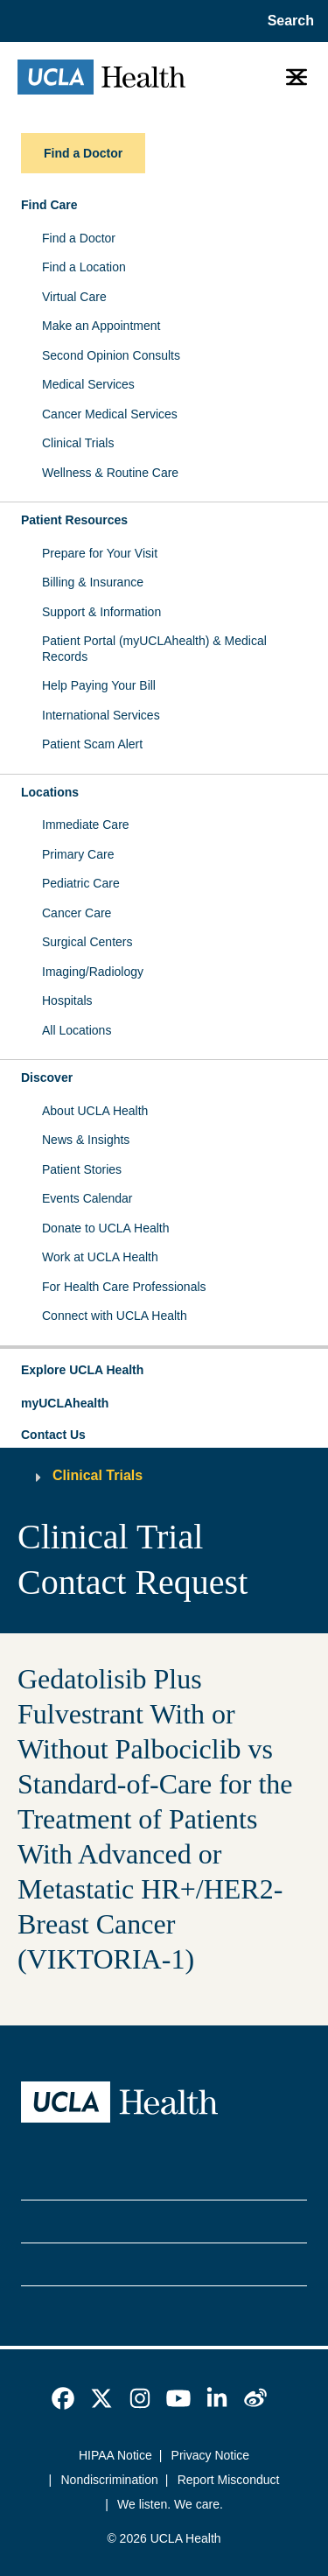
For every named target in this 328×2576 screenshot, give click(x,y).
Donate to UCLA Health (106, 1228)
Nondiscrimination (109, 2480)
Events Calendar (87, 1198)
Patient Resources (74, 520)
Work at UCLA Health (100, 1257)
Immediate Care (85, 825)
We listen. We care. (170, 2504)
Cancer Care (76, 913)
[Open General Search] (287, 21)
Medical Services (88, 384)
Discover (47, 1077)
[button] (164, 1371)
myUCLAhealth (64, 1403)
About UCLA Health (95, 1111)
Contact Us (53, 1435)
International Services (101, 715)
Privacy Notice (210, 2455)
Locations (50, 792)
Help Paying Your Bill (99, 685)
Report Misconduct (229, 2480)
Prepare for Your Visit (99, 553)
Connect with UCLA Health (114, 1316)
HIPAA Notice (115, 2455)
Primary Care (78, 854)
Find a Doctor (78, 238)
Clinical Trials (78, 443)
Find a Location (84, 267)
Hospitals (67, 1000)
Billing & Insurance (92, 582)
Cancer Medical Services (110, 414)
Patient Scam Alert (92, 744)
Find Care (49, 205)
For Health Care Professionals (124, 1287)
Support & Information (101, 612)
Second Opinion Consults (111, 355)
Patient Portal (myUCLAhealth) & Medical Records (154, 648)
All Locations (76, 1030)
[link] (63, 2398)
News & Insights (85, 1140)
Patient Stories (82, 1169)
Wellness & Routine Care (110, 473)
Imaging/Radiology (92, 972)
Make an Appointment (101, 326)
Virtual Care (74, 297)
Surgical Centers (87, 942)
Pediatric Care (81, 883)
